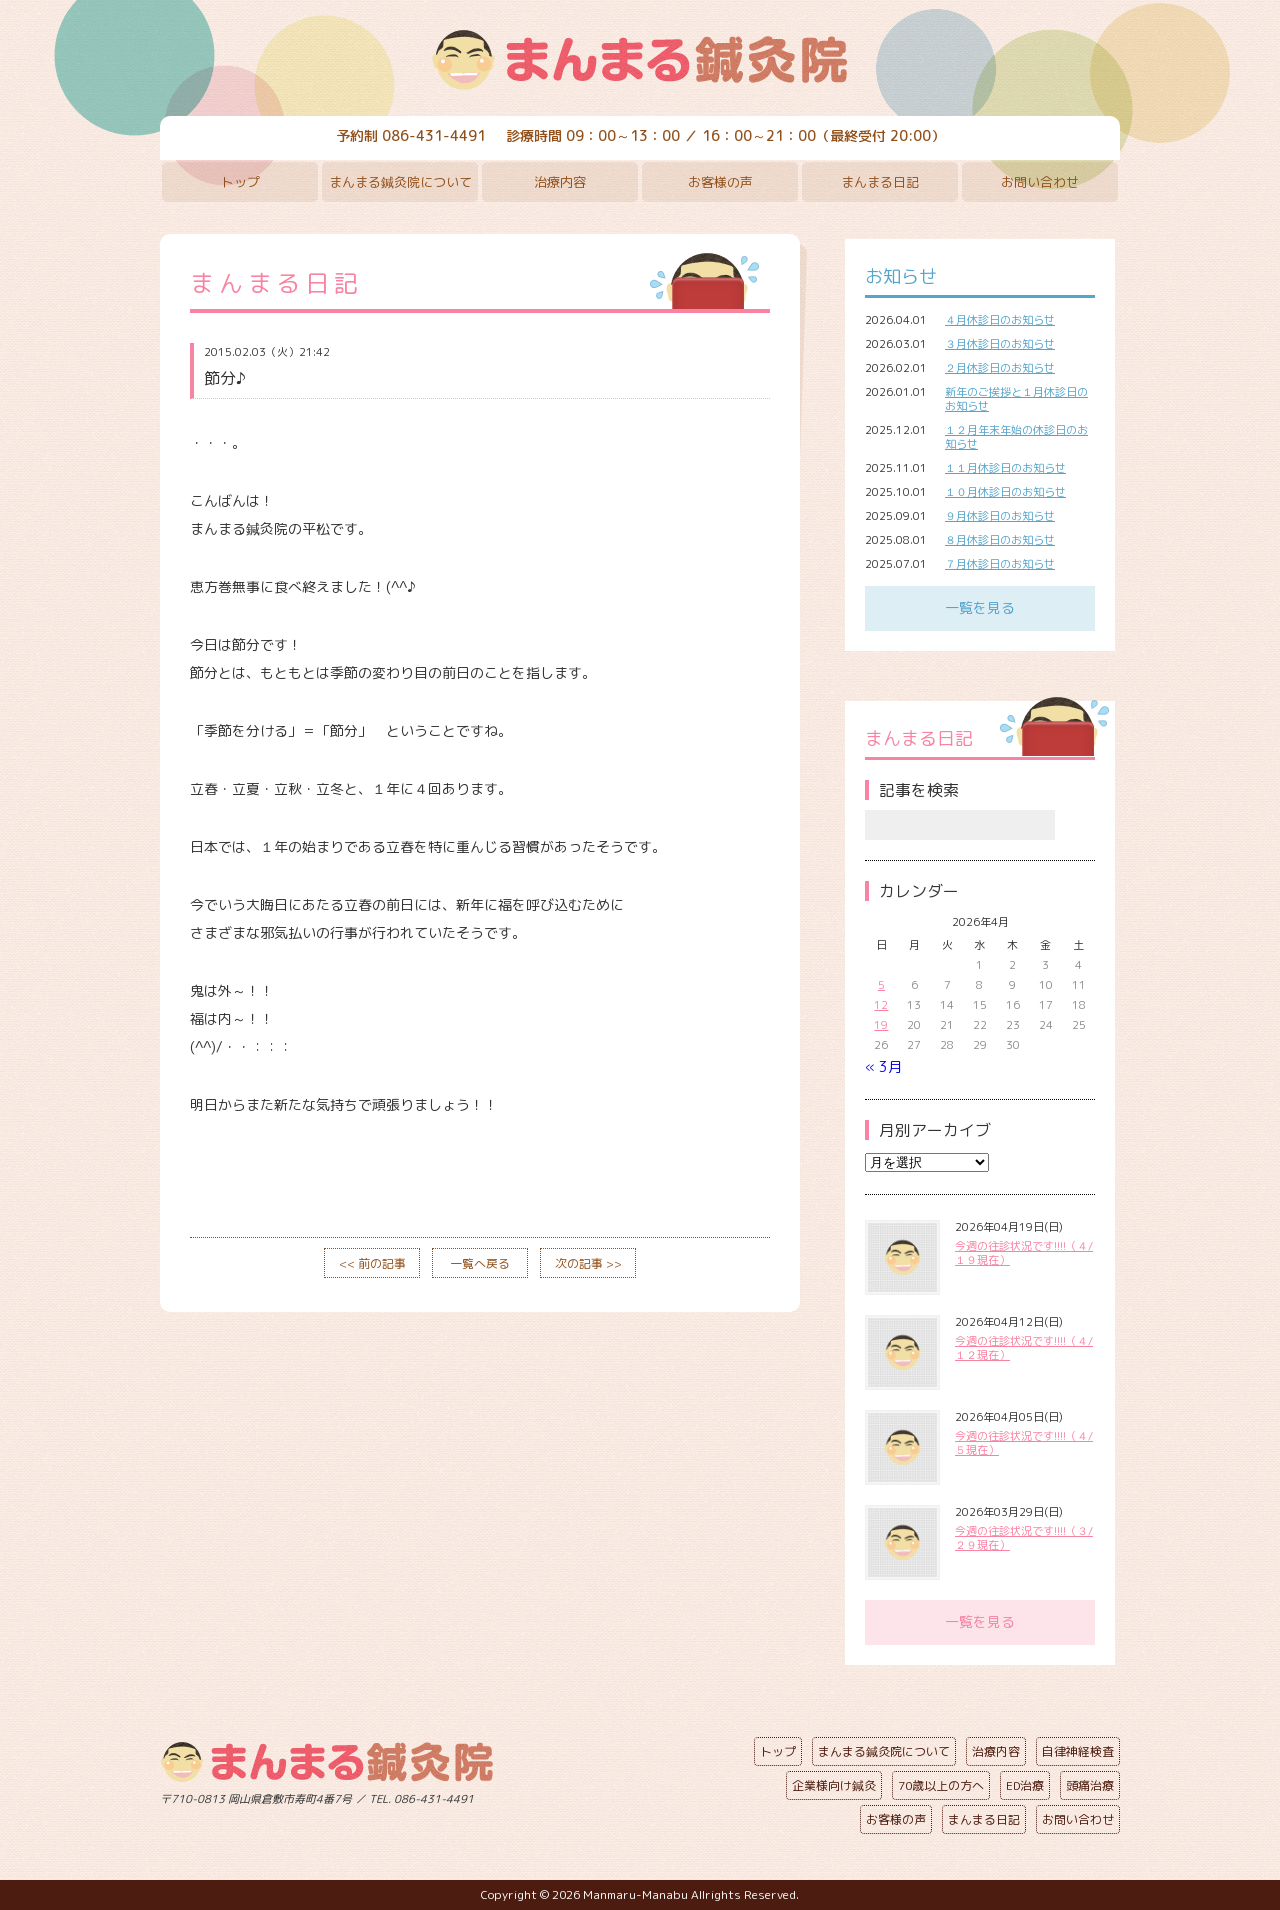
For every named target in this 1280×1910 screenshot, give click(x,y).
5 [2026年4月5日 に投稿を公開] (881, 985)
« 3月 (883, 1066)
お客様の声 (720, 182)
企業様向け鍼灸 (834, 1785)
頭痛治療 (1090, 1785)
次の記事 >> (588, 1263)
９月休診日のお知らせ (1000, 516)
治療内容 (560, 182)
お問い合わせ (1040, 182)
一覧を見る (980, 607)
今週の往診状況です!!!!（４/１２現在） (1024, 1348)
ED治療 (1025, 1785)
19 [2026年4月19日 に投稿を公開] (881, 1025)
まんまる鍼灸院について (400, 182)
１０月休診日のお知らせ (1005, 492)
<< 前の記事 (372, 1263)
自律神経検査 (1078, 1751)
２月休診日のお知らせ (1000, 368)
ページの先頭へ (625, 1795)
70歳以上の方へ (941, 1785)
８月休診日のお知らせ (1000, 540)
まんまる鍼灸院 (640, 60)
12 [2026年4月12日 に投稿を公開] (881, 1005)
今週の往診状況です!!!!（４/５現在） (1024, 1443)
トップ (240, 182)
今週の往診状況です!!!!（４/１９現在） (1024, 1253)
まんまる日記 (880, 182)
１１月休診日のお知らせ (1005, 468)
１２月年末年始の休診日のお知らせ (1016, 437)
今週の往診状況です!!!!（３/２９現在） (1024, 1538)
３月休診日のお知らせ (1000, 344)
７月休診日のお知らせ (1000, 564)
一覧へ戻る (480, 1263)
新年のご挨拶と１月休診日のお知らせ (1016, 399)
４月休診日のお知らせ (1000, 320)
